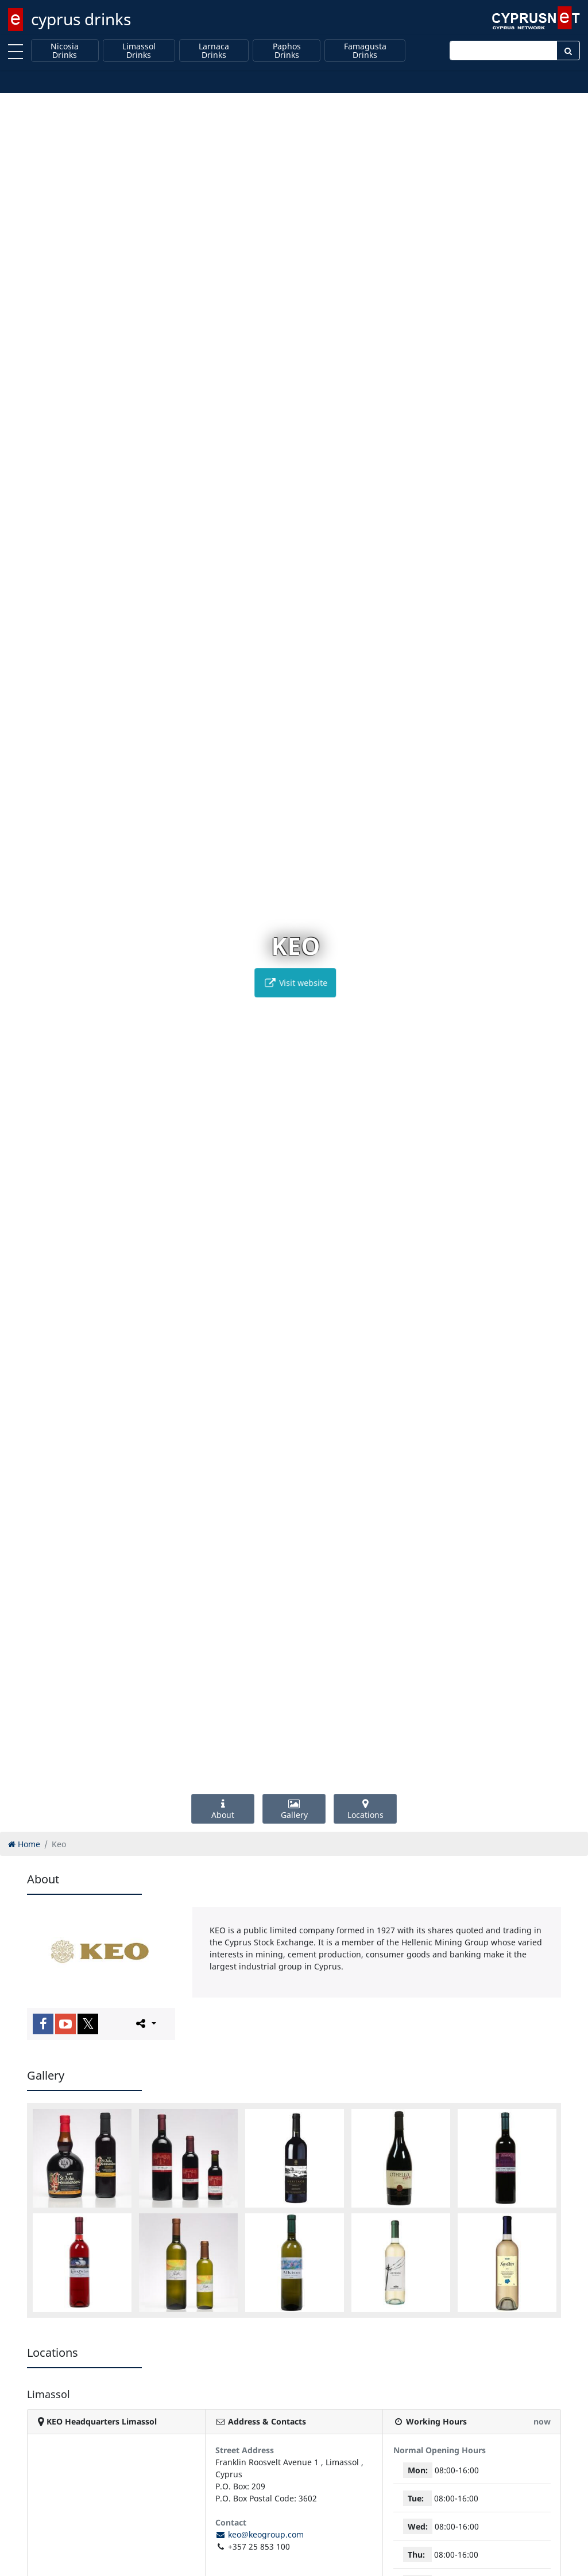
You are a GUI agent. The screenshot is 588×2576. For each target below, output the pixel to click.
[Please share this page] (145, 2023)
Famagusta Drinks (365, 51)
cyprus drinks (81, 19)
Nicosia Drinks (65, 51)
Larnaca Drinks (214, 51)
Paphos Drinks (287, 51)
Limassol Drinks (139, 51)
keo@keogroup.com (259, 2534)
